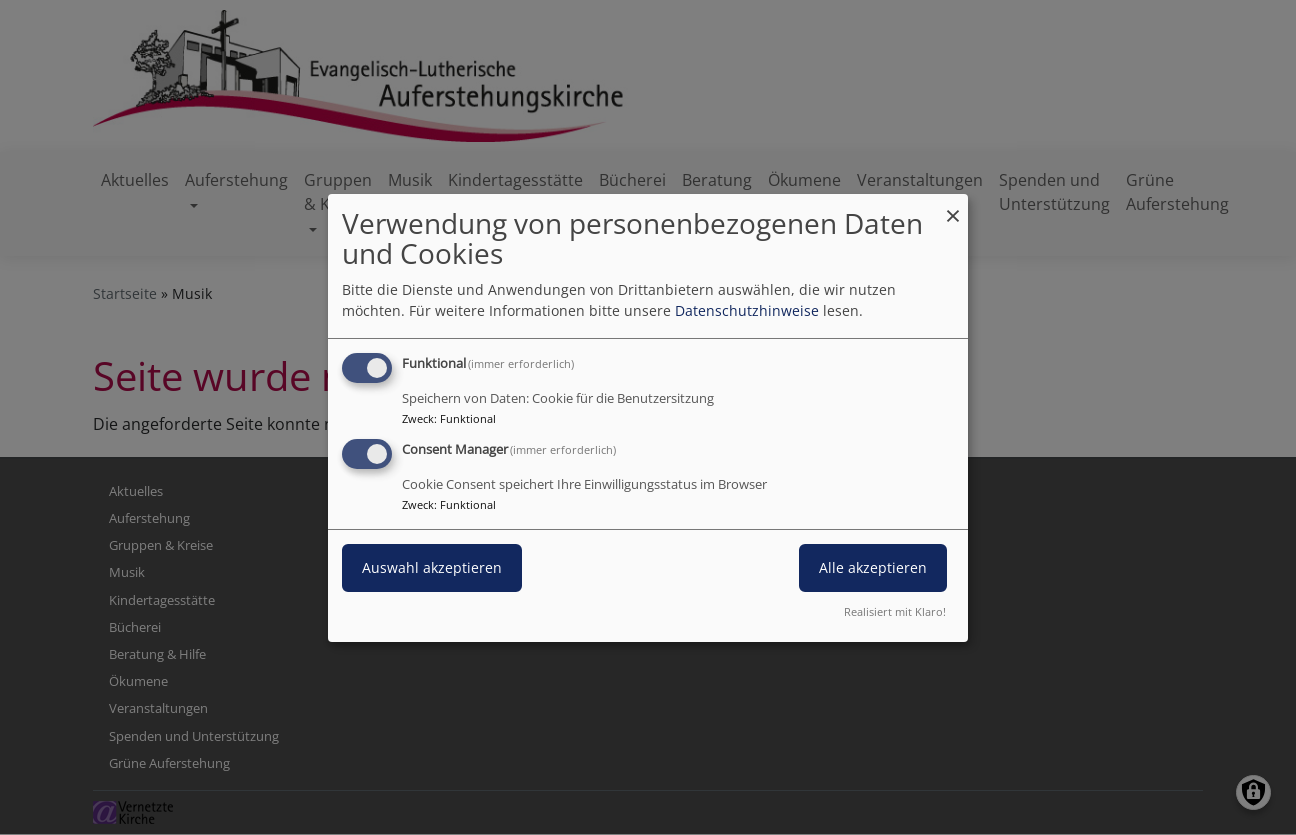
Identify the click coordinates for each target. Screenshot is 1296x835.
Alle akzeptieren (873, 567)
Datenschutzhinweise (747, 310)
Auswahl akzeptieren (432, 567)
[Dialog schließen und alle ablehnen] (953, 205)
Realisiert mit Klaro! (895, 611)
